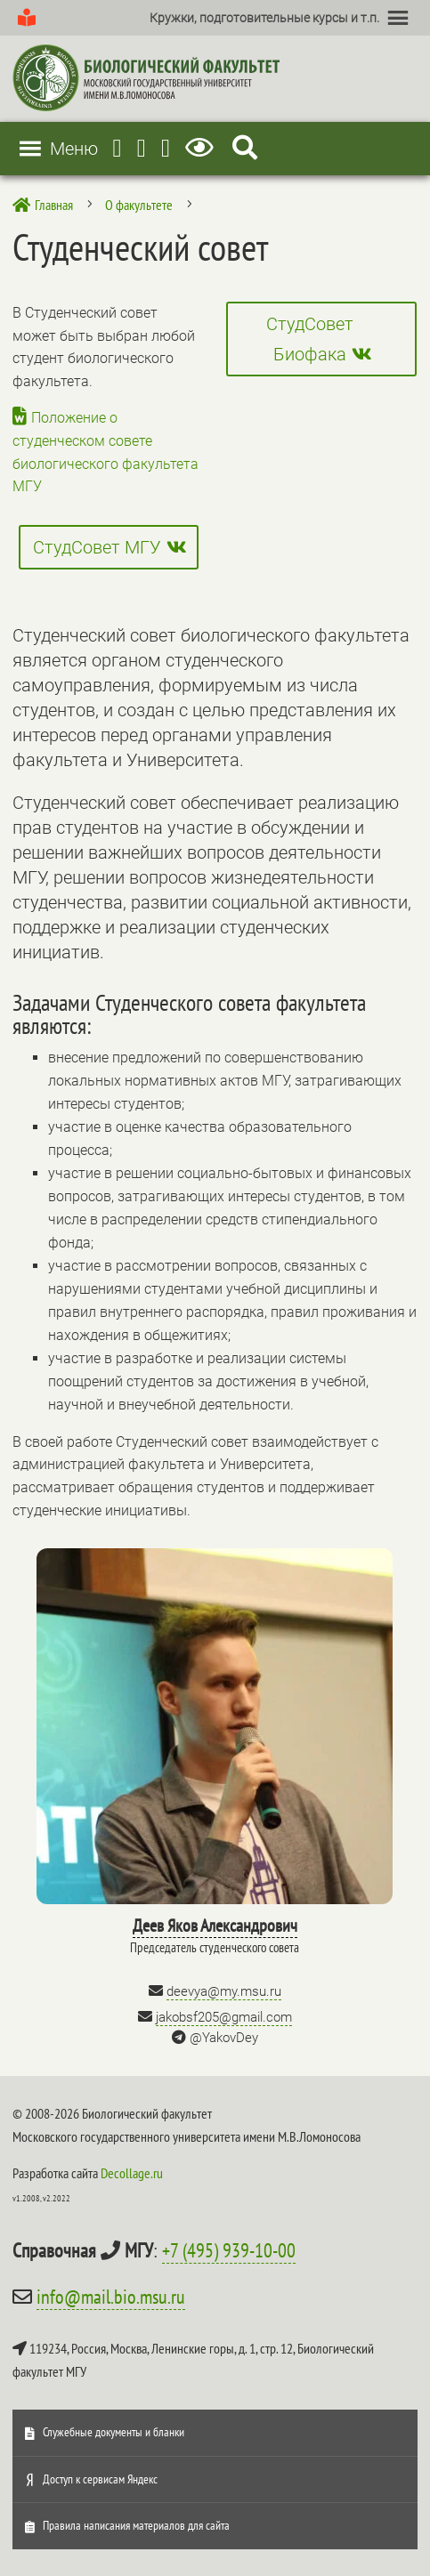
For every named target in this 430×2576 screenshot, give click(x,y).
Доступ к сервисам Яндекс (100, 2479)
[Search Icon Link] (245, 148)
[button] (264, 18)
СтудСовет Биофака (309, 339)
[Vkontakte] (165, 148)
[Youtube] (141, 148)
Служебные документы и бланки (113, 2432)
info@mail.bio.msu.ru (111, 2296)
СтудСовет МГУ (97, 547)
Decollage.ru (132, 2173)
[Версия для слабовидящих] (202, 148)
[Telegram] (116, 148)
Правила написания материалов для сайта (136, 2525)
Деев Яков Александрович (215, 1925)
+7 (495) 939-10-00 (229, 2250)
